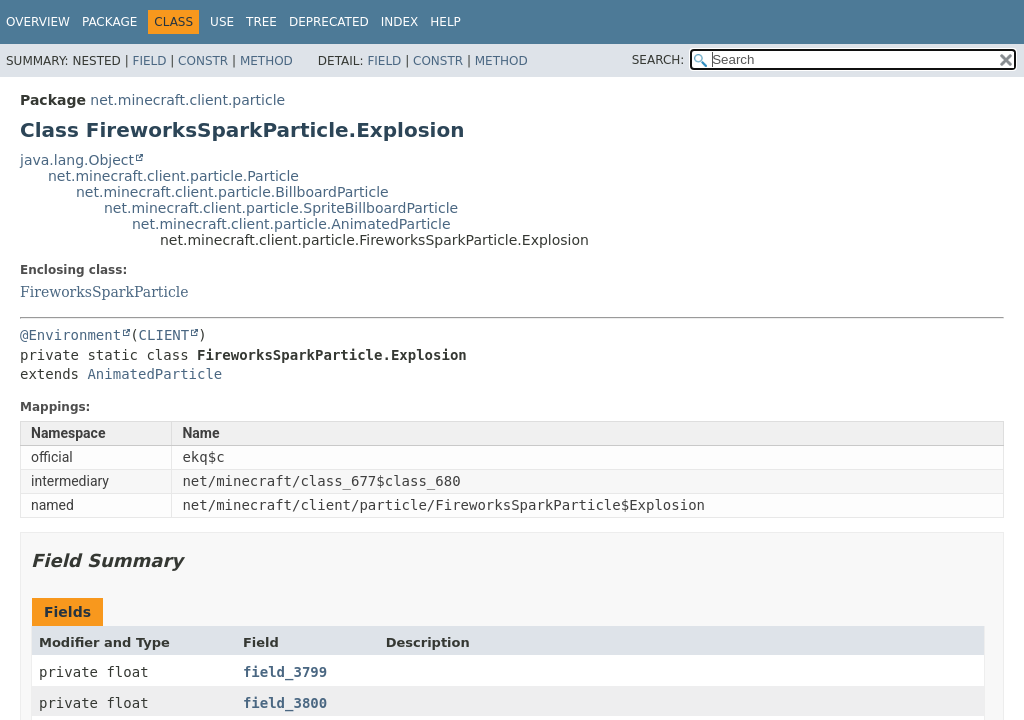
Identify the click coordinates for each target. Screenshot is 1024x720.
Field (149, 61)
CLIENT (164, 335)
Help (445, 22)
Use (222, 22)
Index (400, 22)
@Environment (70, 335)
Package (109, 22)
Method (266, 61)
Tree (261, 22)
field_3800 (285, 703)
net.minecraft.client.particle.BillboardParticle (232, 192)
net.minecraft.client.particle (187, 100)
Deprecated (329, 22)
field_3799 (285, 672)
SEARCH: (658, 60)
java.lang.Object (77, 160)
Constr (203, 61)
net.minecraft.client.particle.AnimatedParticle (291, 224)
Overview (38, 22)
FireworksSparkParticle (104, 292)
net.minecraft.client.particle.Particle (173, 176)
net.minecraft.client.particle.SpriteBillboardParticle (281, 208)
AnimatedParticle (154, 374)
